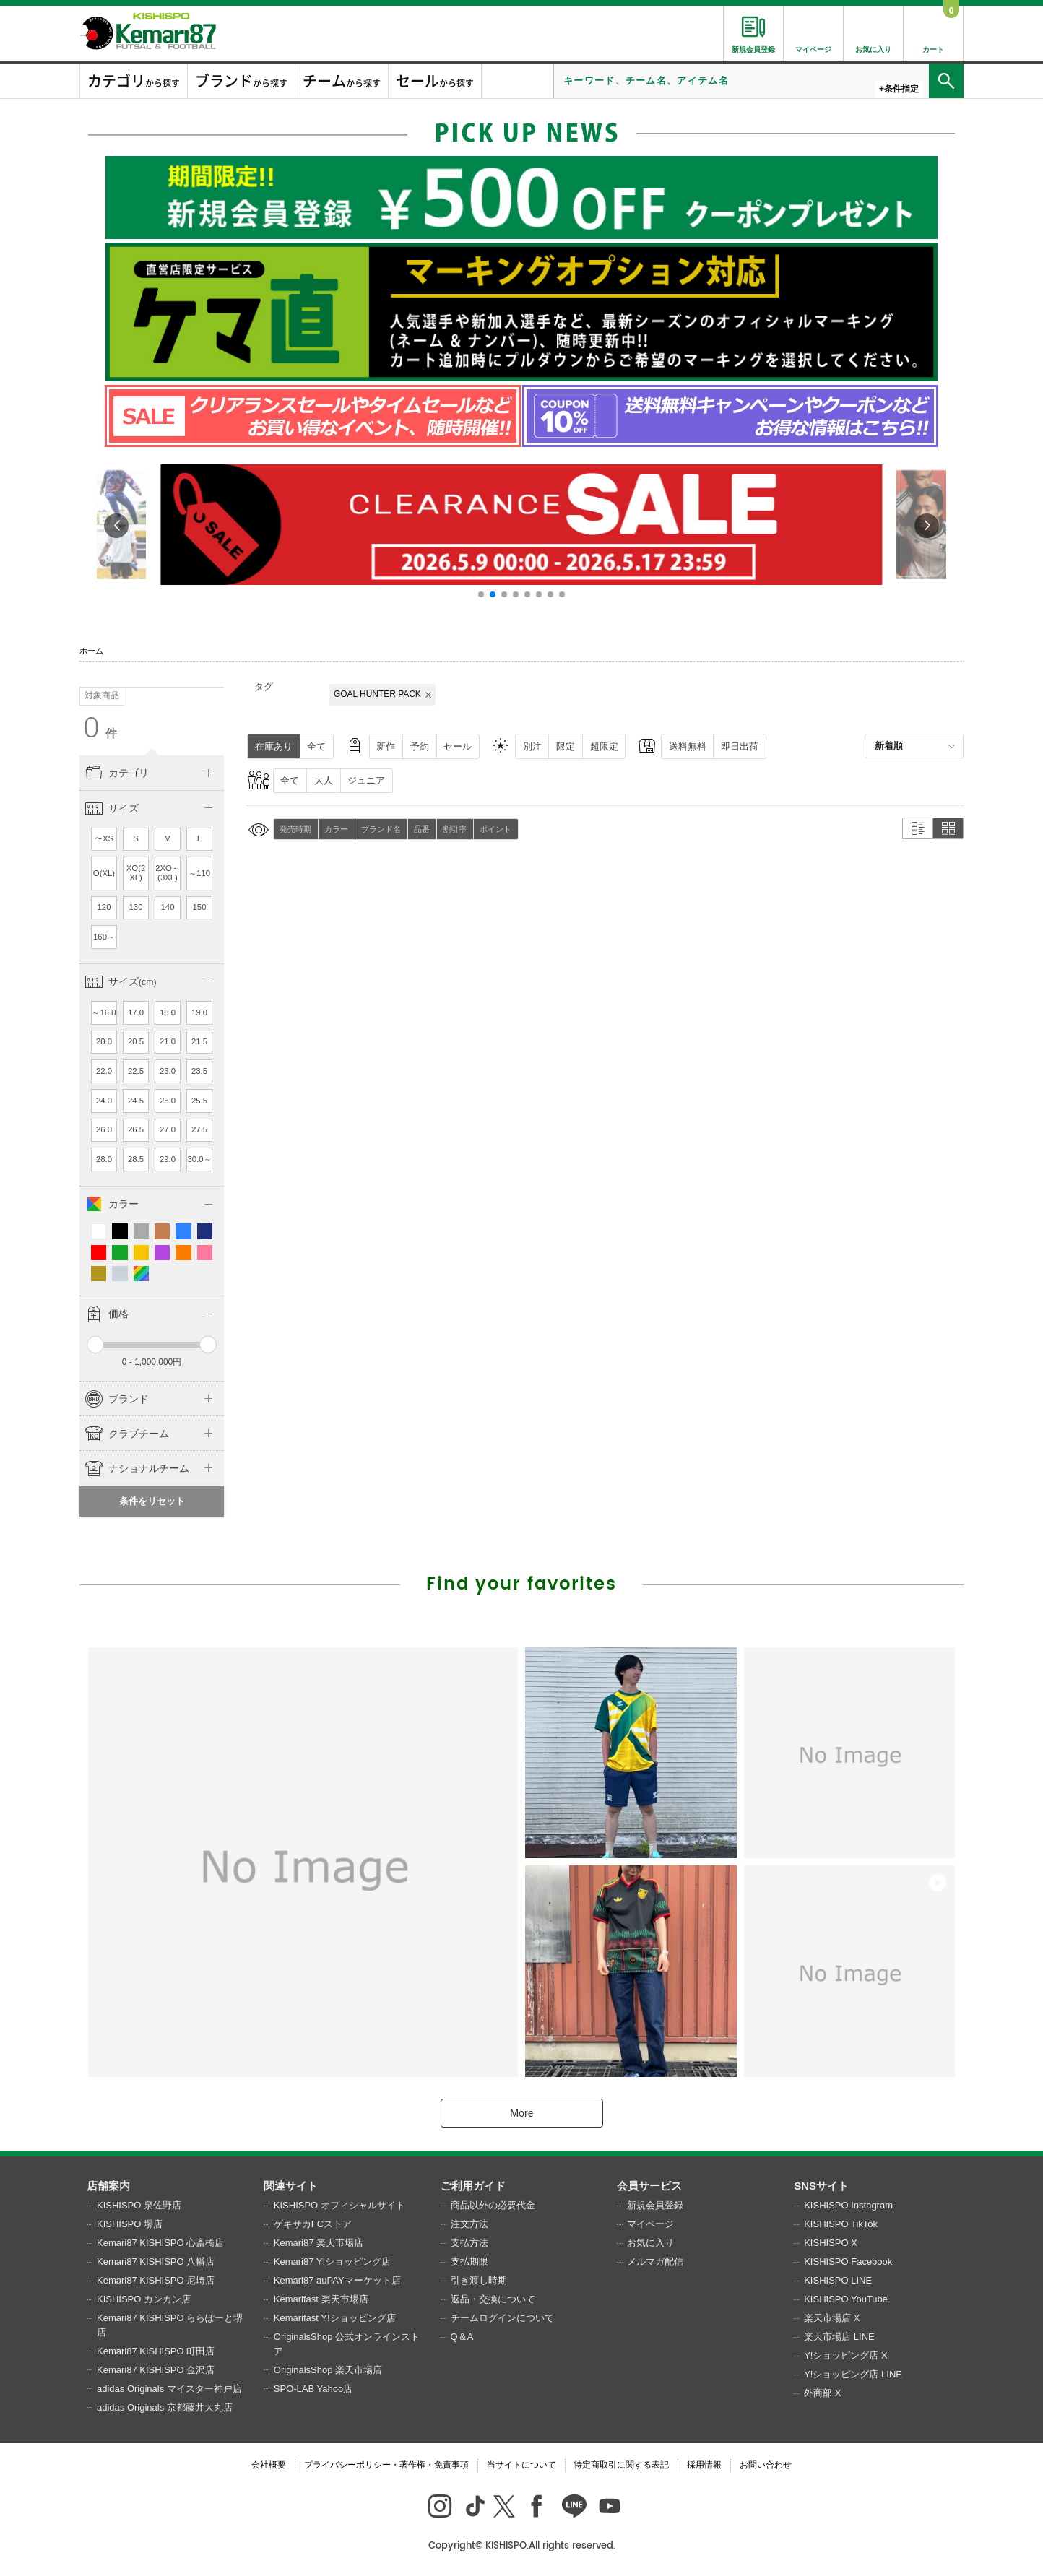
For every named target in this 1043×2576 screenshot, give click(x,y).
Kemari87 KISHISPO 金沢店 (156, 2369)
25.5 (199, 1100)
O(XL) (104, 873)
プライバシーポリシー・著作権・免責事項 (386, 2465)
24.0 (104, 1100)
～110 (199, 873)
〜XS (104, 838)
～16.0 (104, 1012)
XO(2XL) (136, 873)
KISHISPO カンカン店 (144, 2299)
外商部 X (822, 2393)
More (521, 2113)
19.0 (199, 1012)
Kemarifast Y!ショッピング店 (335, 2317)
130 (136, 907)
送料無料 (687, 746)
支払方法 (469, 2242)
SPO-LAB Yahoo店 (313, 2388)
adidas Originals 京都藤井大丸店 (165, 2407)
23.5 (199, 1071)
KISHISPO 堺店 (130, 2224)
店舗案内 (108, 2186)
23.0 (168, 1071)
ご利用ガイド (473, 2186)
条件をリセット (152, 1501)
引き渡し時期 (479, 2280)
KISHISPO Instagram (848, 2205)
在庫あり (274, 746)
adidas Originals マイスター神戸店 (169, 2388)
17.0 (136, 1012)
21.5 (199, 1041)
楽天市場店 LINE (839, 2336)
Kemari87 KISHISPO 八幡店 (156, 2261)
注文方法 (469, 2224)
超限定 (604, 746)
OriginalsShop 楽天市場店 (328, 2369)
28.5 (136, 1159)
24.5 (136, 1100)
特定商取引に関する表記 (621, 2465)
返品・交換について (493, 2299)
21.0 (168, 1041)
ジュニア (366, 780)
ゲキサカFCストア (313, 2224)
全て (316, 746)
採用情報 (704, 2465)
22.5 (136, 1071)
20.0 (104, 1041)
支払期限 (469, 2261)
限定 (565, 746)
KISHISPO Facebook (848, 2261)
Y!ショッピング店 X (846, 2355)
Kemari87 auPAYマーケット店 (337, 2280)
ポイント (495, 829)
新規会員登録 (655, 2205)
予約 (419, 746)
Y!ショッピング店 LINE (853, 2374)
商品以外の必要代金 (493, 2205)
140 (168, 907)
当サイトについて (521, 2465)
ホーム (91, 650)
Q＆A (462, 2336)
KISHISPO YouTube (846, 2299)
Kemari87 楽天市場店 (318, 2242)
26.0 (104, 1129)
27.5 (199, 1129)
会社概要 (268, 2465)
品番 (422, 829)
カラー (336, 829)
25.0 (168, 1100)
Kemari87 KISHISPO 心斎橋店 (160, 2242)
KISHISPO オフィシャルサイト (339, 2205)
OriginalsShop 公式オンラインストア (347, 2343)
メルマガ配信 (655, 2261)
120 (104, 907)
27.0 (168, 1129)
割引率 (455, 829)
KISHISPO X (830, 2242)
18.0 (168, 1012)
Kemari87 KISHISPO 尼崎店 (156, 2280)
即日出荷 (739, 746)
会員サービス (649, 2186)
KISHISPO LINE (838, 2280)
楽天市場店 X (832, 2317)
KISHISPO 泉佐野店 (139, 2205)
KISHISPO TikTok (841, 2224)
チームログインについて (502, 2317)
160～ (104, 936)
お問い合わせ (766, 2465)
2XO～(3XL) (167, 873)
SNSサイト (821, 2186)
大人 (323, 780)
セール (457, 746)
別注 (532, 746)
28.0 (104, 1159)
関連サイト (291, 2186)
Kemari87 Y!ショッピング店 (332, 2261)
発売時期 (295, 829)
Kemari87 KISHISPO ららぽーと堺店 (170, 2325)
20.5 (136, 1041)
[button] (481, 594)
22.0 (104, 1071)
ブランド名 (381, 829)
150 (200, 907)
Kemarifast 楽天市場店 (321, 2299)
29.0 (168, 1159)
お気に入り (650, 2242)
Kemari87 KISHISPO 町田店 (156, 2351)
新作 (385, 746)
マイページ (650, 2224)
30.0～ (199, 1159)
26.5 (136, 1129)
